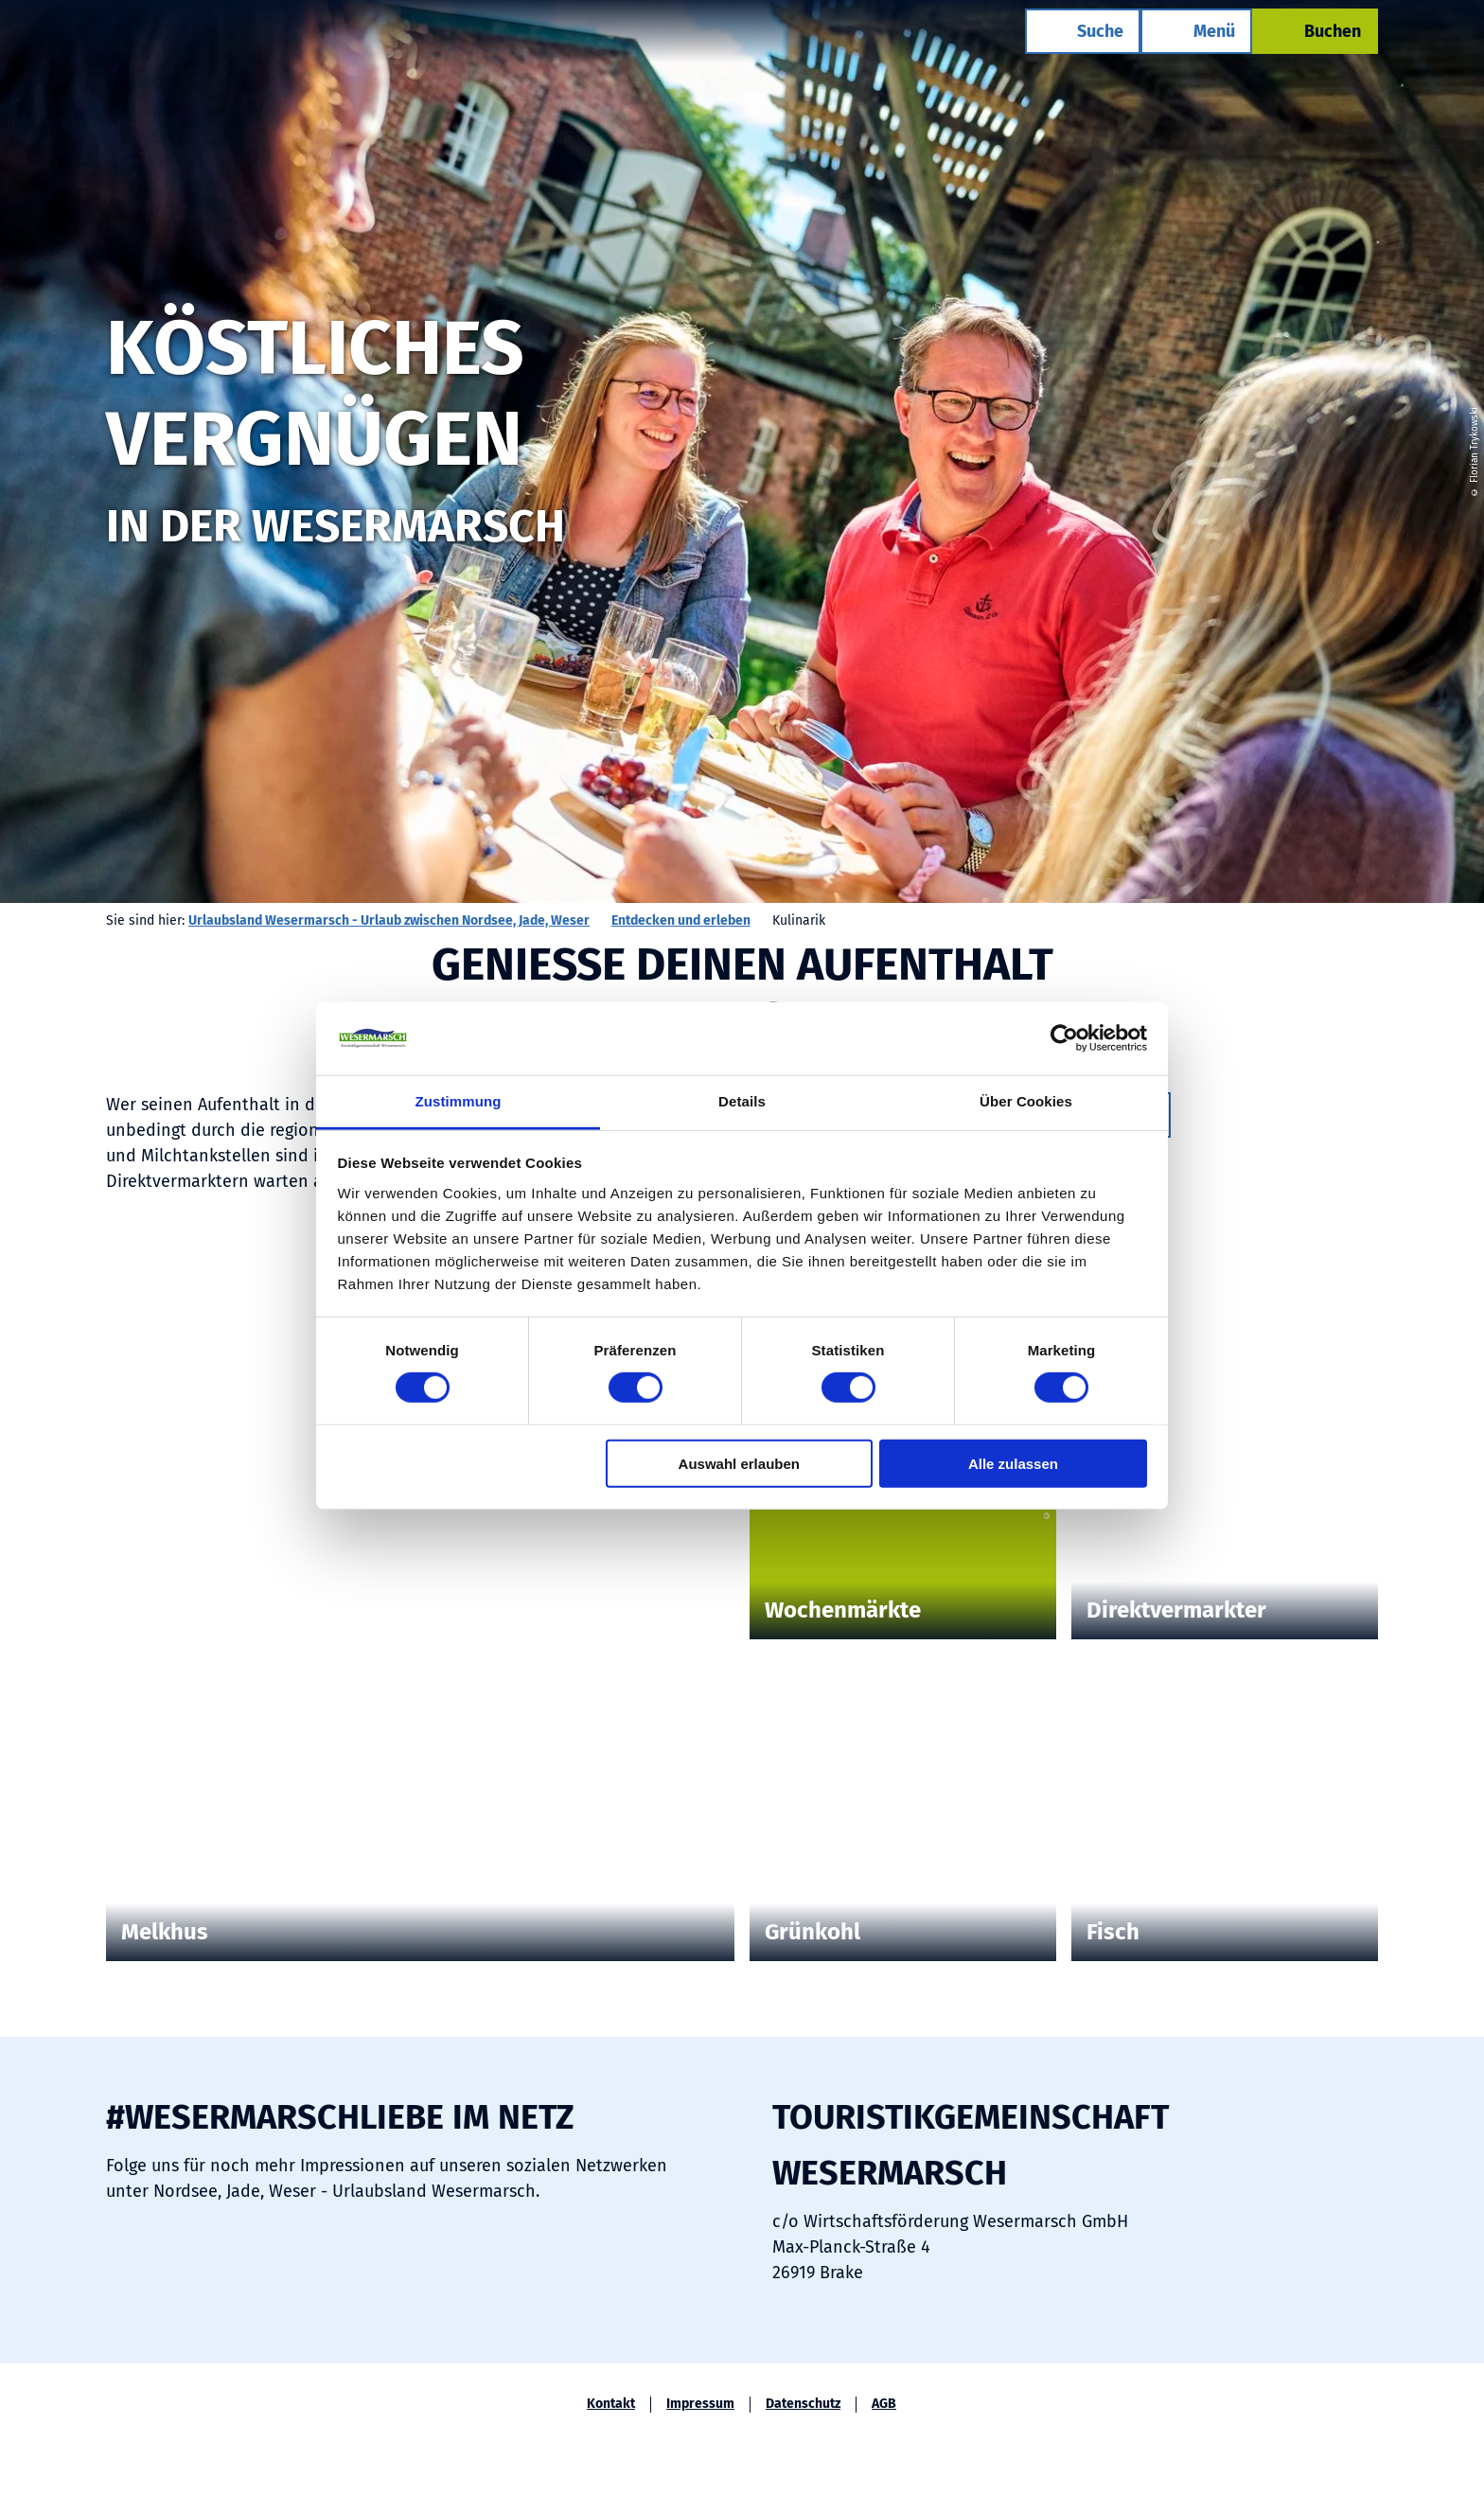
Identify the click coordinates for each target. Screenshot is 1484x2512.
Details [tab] (742, 1101)
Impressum (700, 2404)
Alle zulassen (1013, 1463)
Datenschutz (803, 2404)
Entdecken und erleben (681, 920)
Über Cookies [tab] (1026, 1101)
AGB (884, 2404)
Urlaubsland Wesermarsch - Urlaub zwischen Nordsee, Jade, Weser (389, 920)
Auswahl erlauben (739, 1463)
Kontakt (611, 2404)
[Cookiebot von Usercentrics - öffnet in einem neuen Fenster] (1064, 1038)
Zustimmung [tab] (458, 1101)
